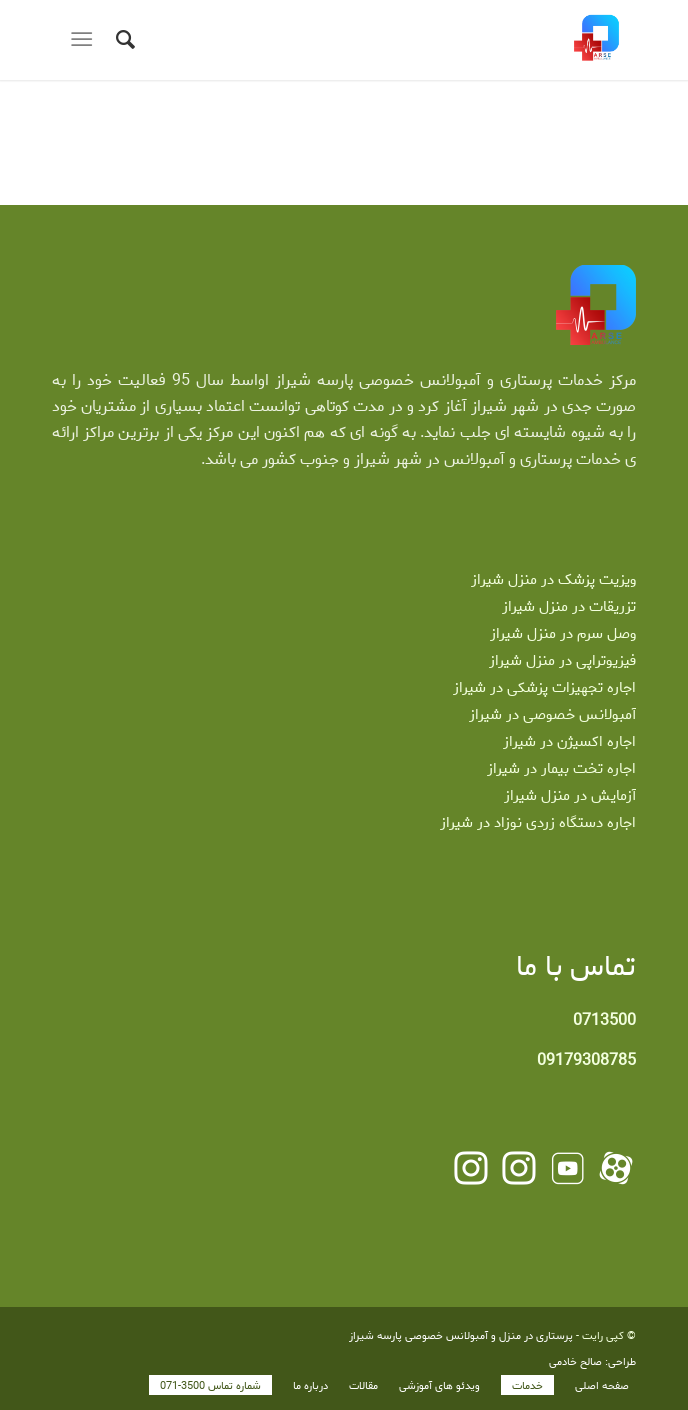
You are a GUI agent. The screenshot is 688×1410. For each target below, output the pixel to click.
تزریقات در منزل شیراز (569, 607)
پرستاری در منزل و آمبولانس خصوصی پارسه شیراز (461, 1336)
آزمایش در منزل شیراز (570, 796)
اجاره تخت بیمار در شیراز (561, 769)
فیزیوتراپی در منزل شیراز (562, 661)
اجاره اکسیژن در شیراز (569, 742)
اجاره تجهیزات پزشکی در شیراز (544, 688)
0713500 (604, 1020)
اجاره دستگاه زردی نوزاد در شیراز (538, 823)
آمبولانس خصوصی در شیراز (552, 715)
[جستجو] (122, 40)
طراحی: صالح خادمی (592, 1362)
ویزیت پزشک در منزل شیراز (553, 580)
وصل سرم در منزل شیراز (563, 634)
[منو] (85, 40)
